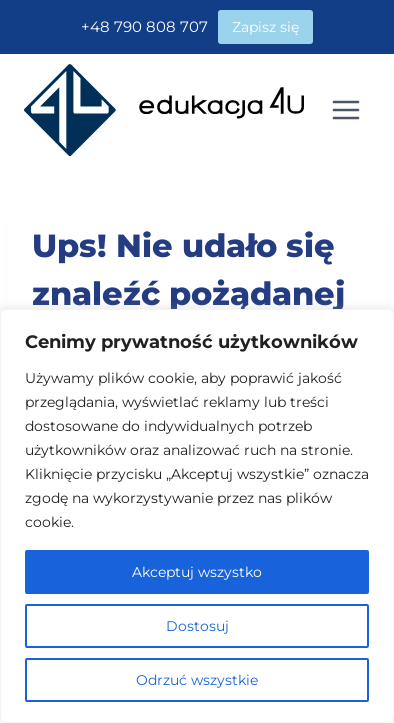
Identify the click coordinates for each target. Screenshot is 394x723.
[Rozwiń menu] (345, 109)
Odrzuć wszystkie (197, 680)
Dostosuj (197, 626)
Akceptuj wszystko (197, 572)
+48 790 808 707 (144, 26)
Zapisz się (265, 27)
